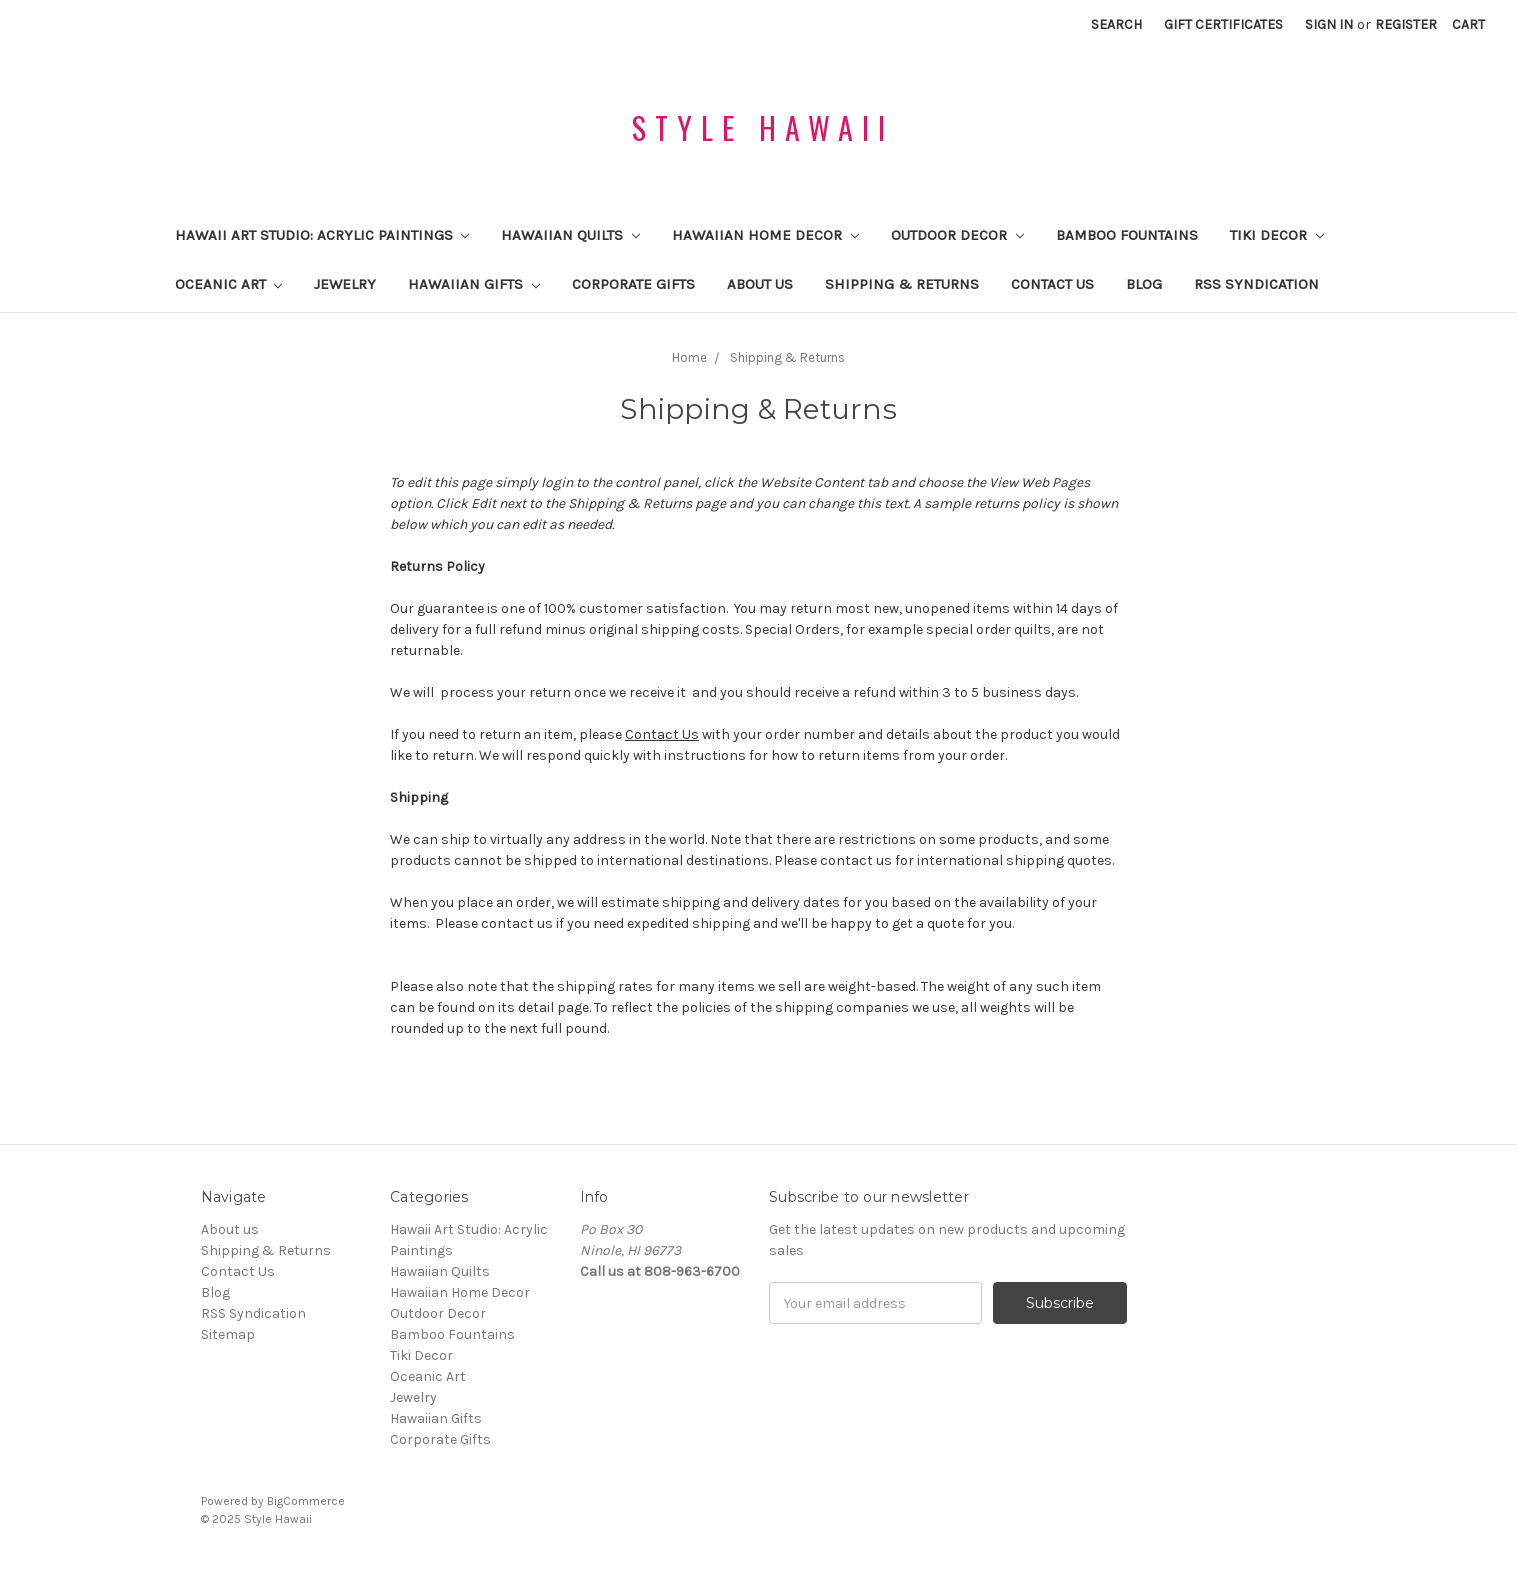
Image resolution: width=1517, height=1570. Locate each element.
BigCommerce (306, 1501)
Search (1116, 24)
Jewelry (345, 284)
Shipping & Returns (902, 284)
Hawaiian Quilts (570, 235)
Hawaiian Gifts (474, 284)
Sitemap (228, 1334)
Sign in (1329, 24)
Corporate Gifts (633, 284)
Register (1406, 24)
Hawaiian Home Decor (765, 235)
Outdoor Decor (957, 235)
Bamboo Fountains (1127, 235)
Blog (1144, 284)
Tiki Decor (1277, 235)
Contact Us (1052, 284)
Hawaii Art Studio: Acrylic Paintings (322, 235)
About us (760, 284)
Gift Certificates (1223, 24)
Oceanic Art (229, 284)
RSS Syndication (1256, 284)
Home (689, 357)
